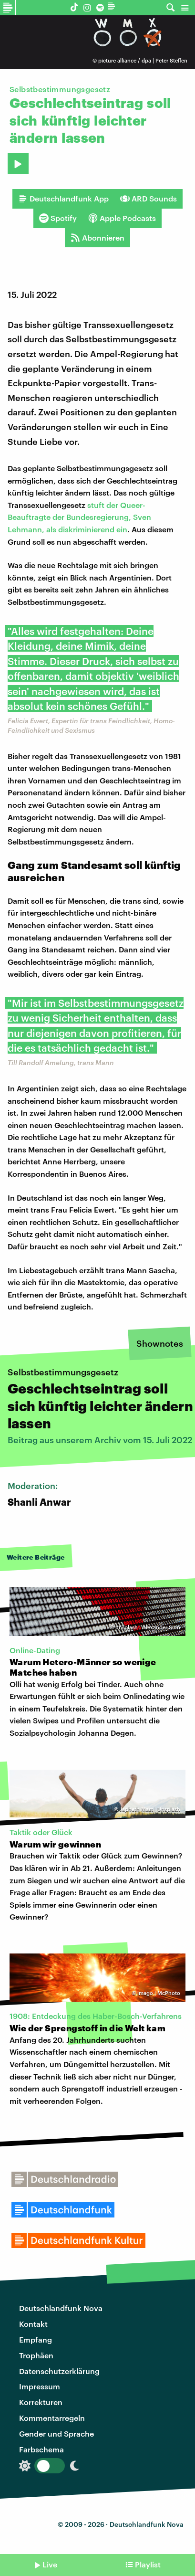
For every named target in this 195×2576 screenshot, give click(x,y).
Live (49, 2564)
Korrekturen (40, 2402)
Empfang (35, 2339)
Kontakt (33, 2323)
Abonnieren (97, 238)
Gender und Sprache (56, 2433)
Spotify (58, 218)
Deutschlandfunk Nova (61, 2307)
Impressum (39, 2386)
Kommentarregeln (52, 2417)
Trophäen (36, 2355)
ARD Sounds (148, 198)
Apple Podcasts (122, 218)
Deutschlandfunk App (63, 198)
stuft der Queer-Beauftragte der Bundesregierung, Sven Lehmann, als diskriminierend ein (79, 517)
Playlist (148, 2564)
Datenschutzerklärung (59, 2370)
